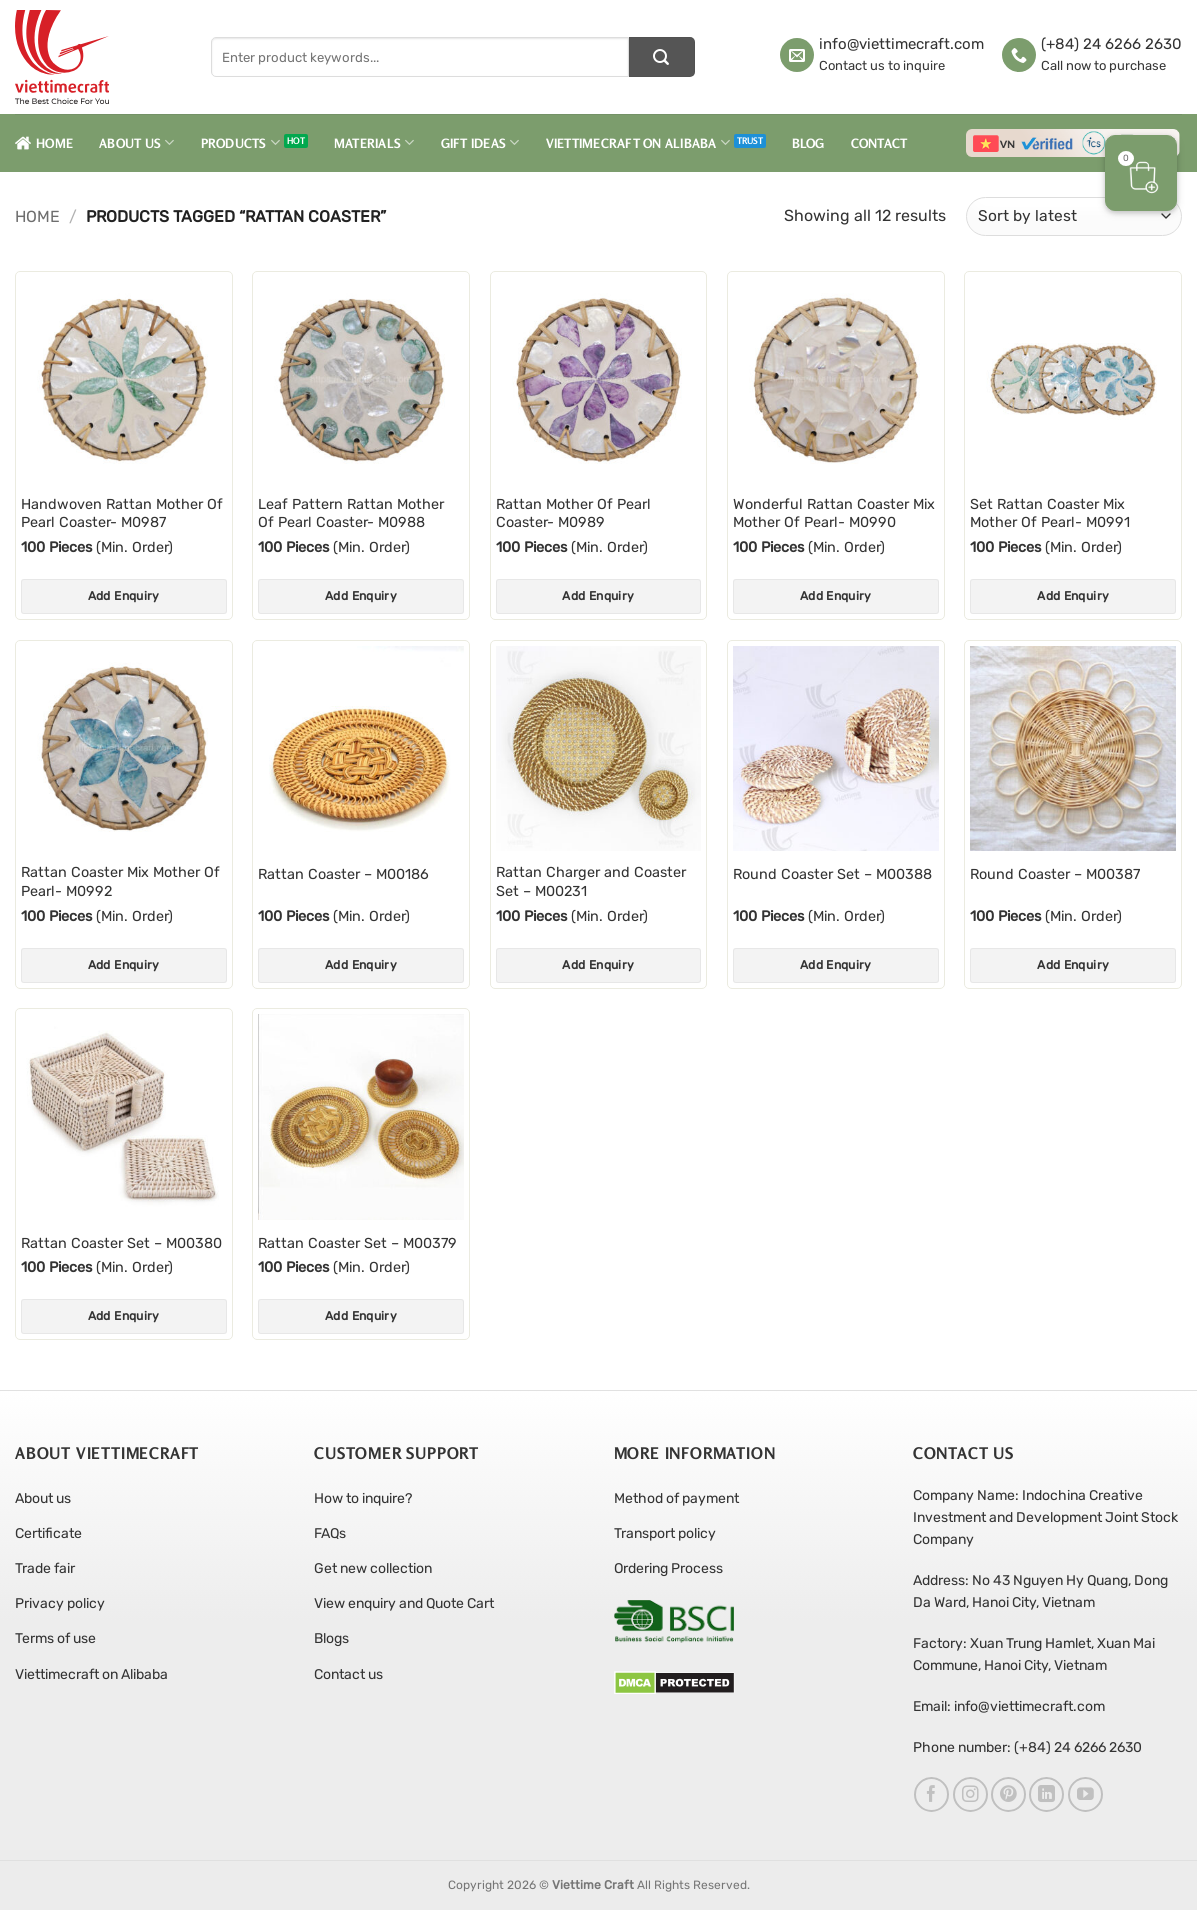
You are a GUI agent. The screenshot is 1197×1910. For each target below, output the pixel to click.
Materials (374, 142)
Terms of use (55, 1638)
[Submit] (662, 57)
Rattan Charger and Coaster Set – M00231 (591, 882)
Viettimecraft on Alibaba (638, 142)
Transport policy (665, 1533)
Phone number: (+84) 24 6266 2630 (1027, 1747)
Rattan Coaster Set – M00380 (121, 1243)
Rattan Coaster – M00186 (343, 874)
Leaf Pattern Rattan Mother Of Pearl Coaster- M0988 (351, 514)
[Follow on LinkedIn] (1046, 1794)
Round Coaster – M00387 (1055, 874)
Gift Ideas (480, 142)
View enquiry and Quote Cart (404, 1603)
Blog (808, 143)
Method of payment (676, 1498)
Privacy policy (60, 1603)
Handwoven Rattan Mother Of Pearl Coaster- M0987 (122, 514)
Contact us (348, 1674)
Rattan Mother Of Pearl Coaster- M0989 (573, 514)
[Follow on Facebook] (931, 1794)
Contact (879, 143)
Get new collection (373, 1568)
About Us (137, 142)
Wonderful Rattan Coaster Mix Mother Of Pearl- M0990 (834, 514)
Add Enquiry (124, 596)
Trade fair (45, 1568)
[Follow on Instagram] (970, 1794)
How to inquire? (363, 1498)
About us (43, 1498)
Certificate (48, 1533)
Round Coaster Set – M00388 (832, 874)
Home (44, 143)
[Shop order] (1074, 216)
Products (241, 142)
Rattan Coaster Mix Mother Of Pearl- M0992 (120, 882)
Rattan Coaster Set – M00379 (357, 1243)
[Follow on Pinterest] (1008, 1794)
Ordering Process (668, 1568)
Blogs (331, 1638)
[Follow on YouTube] (1085, 1794)
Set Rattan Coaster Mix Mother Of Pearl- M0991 (1050, 514)
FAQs (330, 1533)
